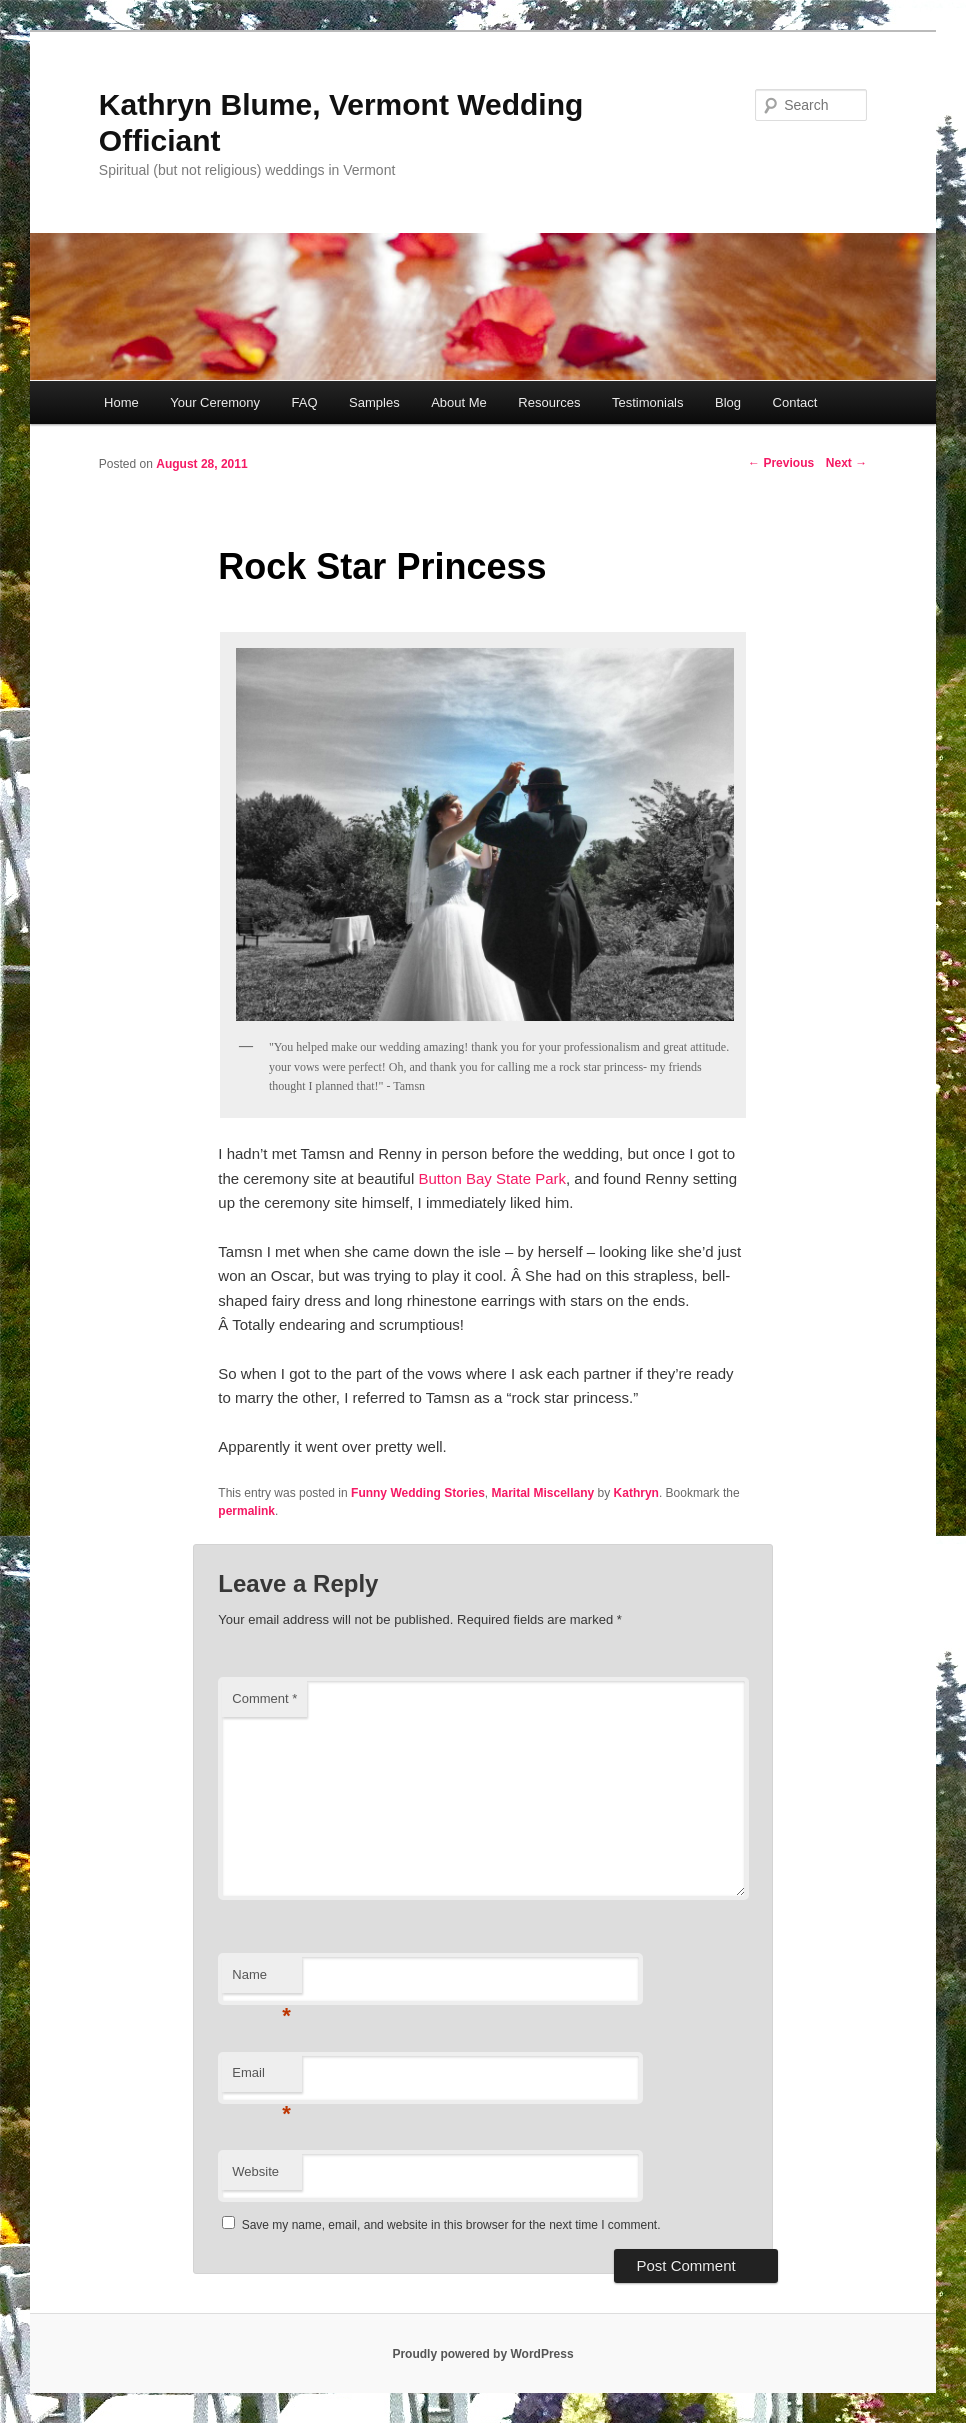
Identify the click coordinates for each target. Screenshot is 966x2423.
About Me (459, 402)
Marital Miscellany (543, 1493)
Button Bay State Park (492, 1178)
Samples (374, 402)
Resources (549, 402)
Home (121, 402)
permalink (246, 1511)
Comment (264, 1698)
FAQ (305, 402)
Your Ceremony (215, 402)
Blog (728, 402)
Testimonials (648, 402)
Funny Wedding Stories (418, 1493)
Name (261, 1980)
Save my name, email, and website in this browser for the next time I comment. (451, 2225)
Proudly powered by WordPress (482, 2354)
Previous (781, 463)
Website (255, 2171)
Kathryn (636, 1493)
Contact (795, 402)
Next (846, 463)
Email (261, 2078)
